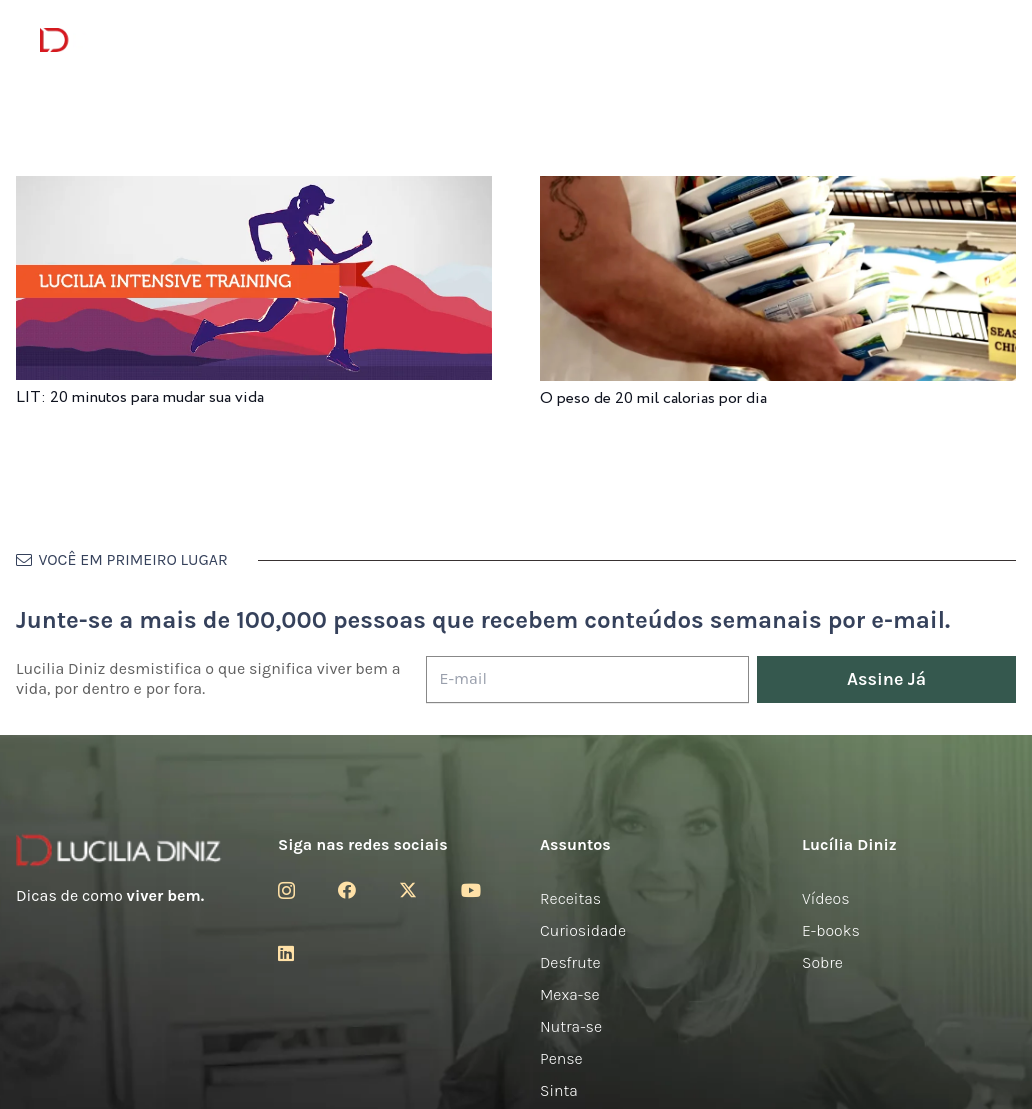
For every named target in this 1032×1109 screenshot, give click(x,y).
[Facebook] (347, 890)
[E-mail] (587, 679)
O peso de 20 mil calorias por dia (653, 398)
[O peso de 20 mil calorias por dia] (778, 189)
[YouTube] (471, 890)
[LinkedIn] (286, 953)
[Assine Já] (886, 679)
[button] (981, 40)
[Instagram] (286, 891)
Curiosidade (583, 930)
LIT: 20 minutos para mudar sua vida (140, 397)
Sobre (822, 962)
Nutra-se (571, 1026)
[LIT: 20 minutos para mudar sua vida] (254, 189)
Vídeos (826, 898)
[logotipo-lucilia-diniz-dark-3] (121, 40)
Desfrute (570, 962)
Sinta (559, 1090)
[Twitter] (408, 890)
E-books (831, 930)
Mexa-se (570, 994)
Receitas (570, 898)
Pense (561, 1058)
